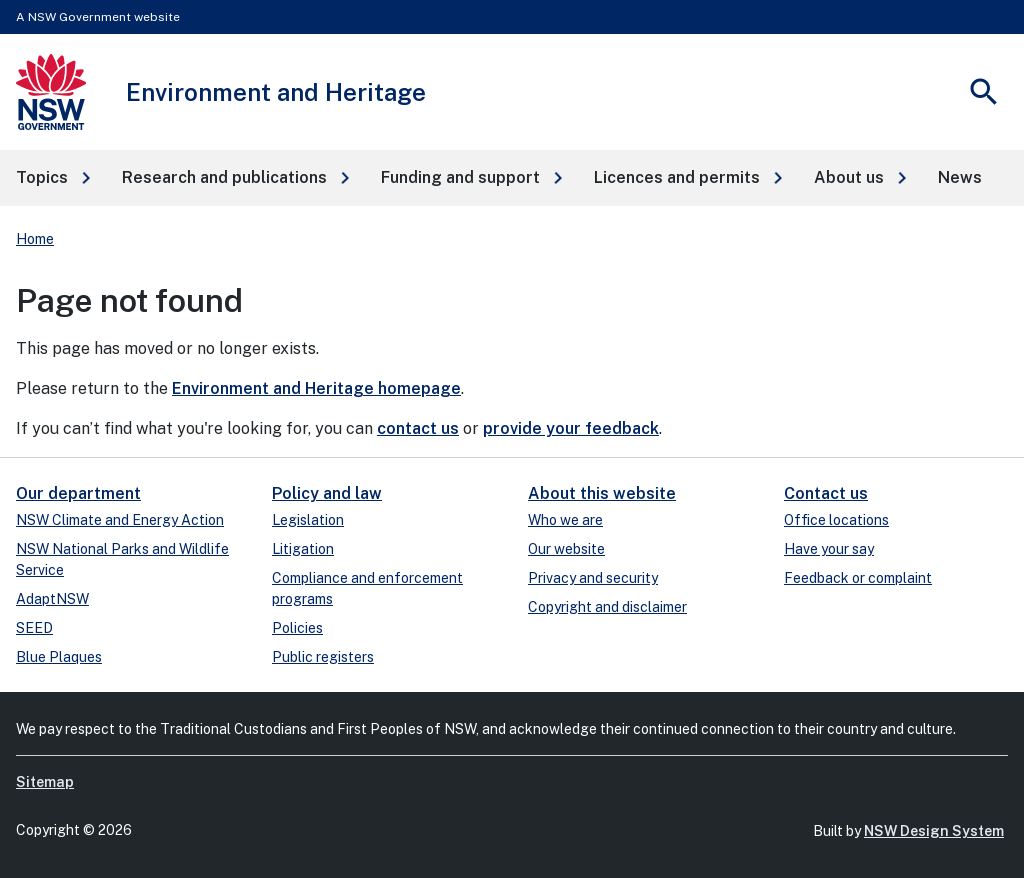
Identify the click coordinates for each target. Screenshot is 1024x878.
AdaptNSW (52, 599)
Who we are (565, 520)
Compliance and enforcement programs (367, 588)
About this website (602, 493)
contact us (418, 428)
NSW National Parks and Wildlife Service (122, 559)
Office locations (836, 520)
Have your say (829, 549)
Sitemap (45, 782)
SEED (34, 628)
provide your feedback (571, 428)
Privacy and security (593, 578)
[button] (53, 178)
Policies (297, 628)
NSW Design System (934, 831)
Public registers (323, 657)
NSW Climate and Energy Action (120, 520)
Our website (566, 549)
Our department (78, 493)
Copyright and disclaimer (607, 607)
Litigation (303, 549)
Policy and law (327, 493)
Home (35, 239)
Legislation (308, 520)
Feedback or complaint (858, 578)
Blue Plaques (59, 657)
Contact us (826, 493)
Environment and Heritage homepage (316, 388)
